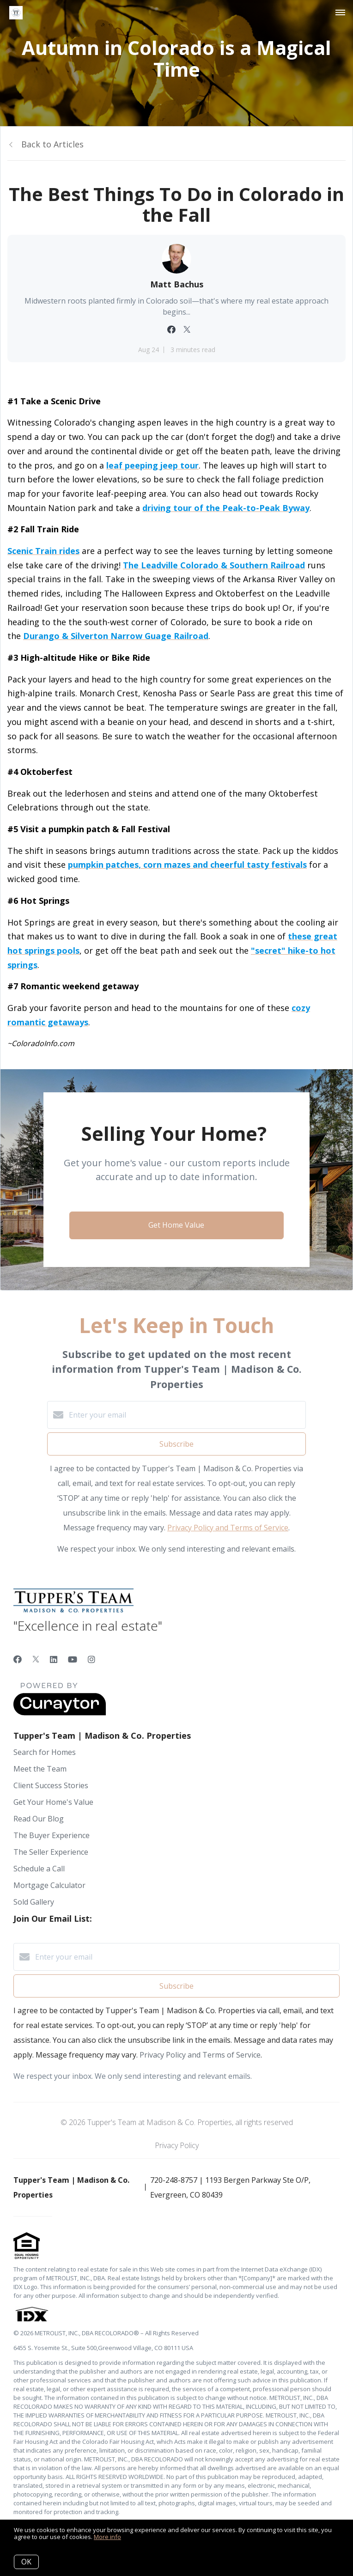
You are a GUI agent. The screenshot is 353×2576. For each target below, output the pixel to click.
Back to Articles (52, 144)
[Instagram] (91, 1659)
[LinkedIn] (53, 1659)
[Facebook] (17, 1659)
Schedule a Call (39, 1868)
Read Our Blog (38, 1819)
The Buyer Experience (51, 1835)
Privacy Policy (177, 2145)
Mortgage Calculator (49, 1885)
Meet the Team (40, 1769)
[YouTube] (72, 1659)
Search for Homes (44, 1752)
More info (107, 2537)
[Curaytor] (59, 1713)
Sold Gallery (33, 1902)
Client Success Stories (50, 1785)
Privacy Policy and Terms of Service (227, 1527)
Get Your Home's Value (53, 1802)
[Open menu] (340, 13)
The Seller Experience (50, 1852)
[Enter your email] (186, 1414)
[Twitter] (35, 1659)
